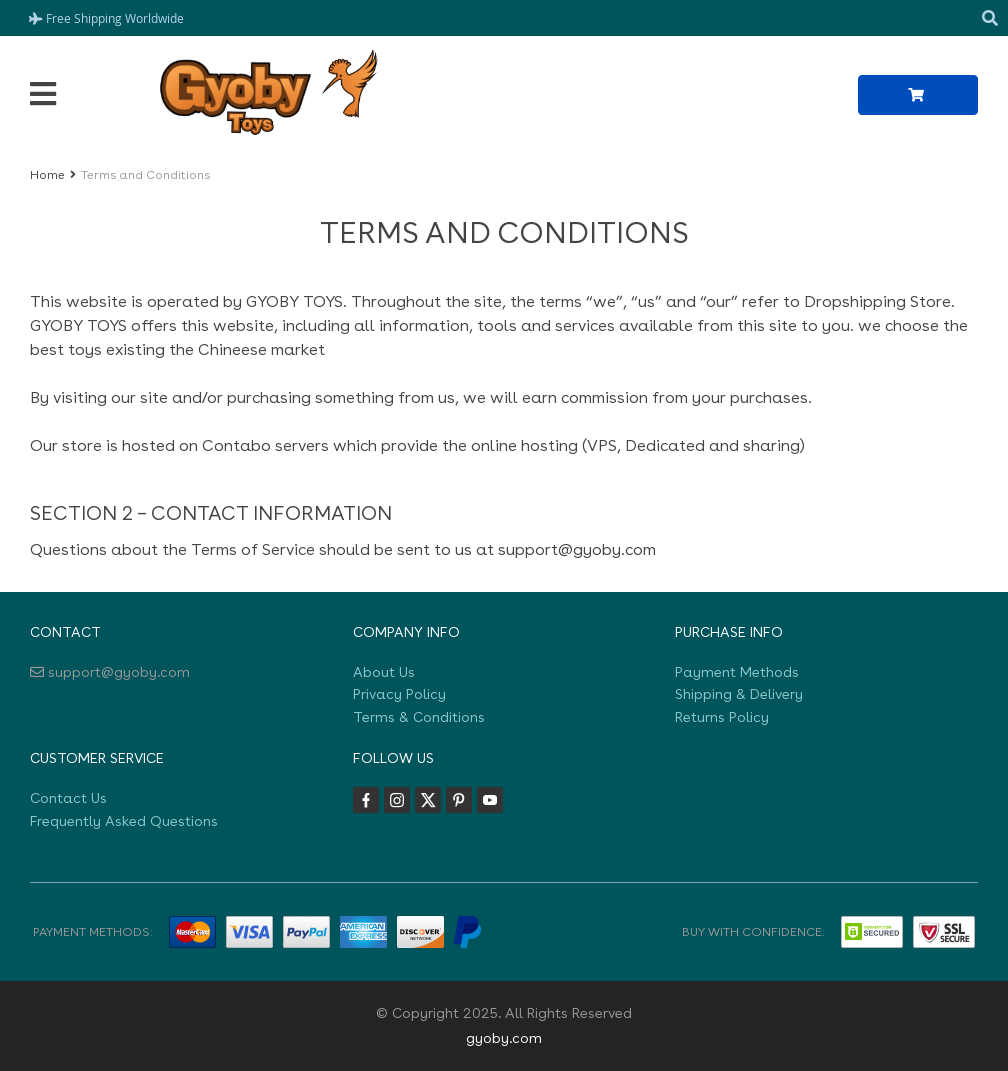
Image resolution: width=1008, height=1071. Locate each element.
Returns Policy (722, 717)
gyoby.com (504, 1038)
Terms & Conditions (419, 717)
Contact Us (68, 798)
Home (47, 175)
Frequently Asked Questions (124, 821)
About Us (384, 672)
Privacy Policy (399, 694)
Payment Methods (737, 672)
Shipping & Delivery (739, 694)
